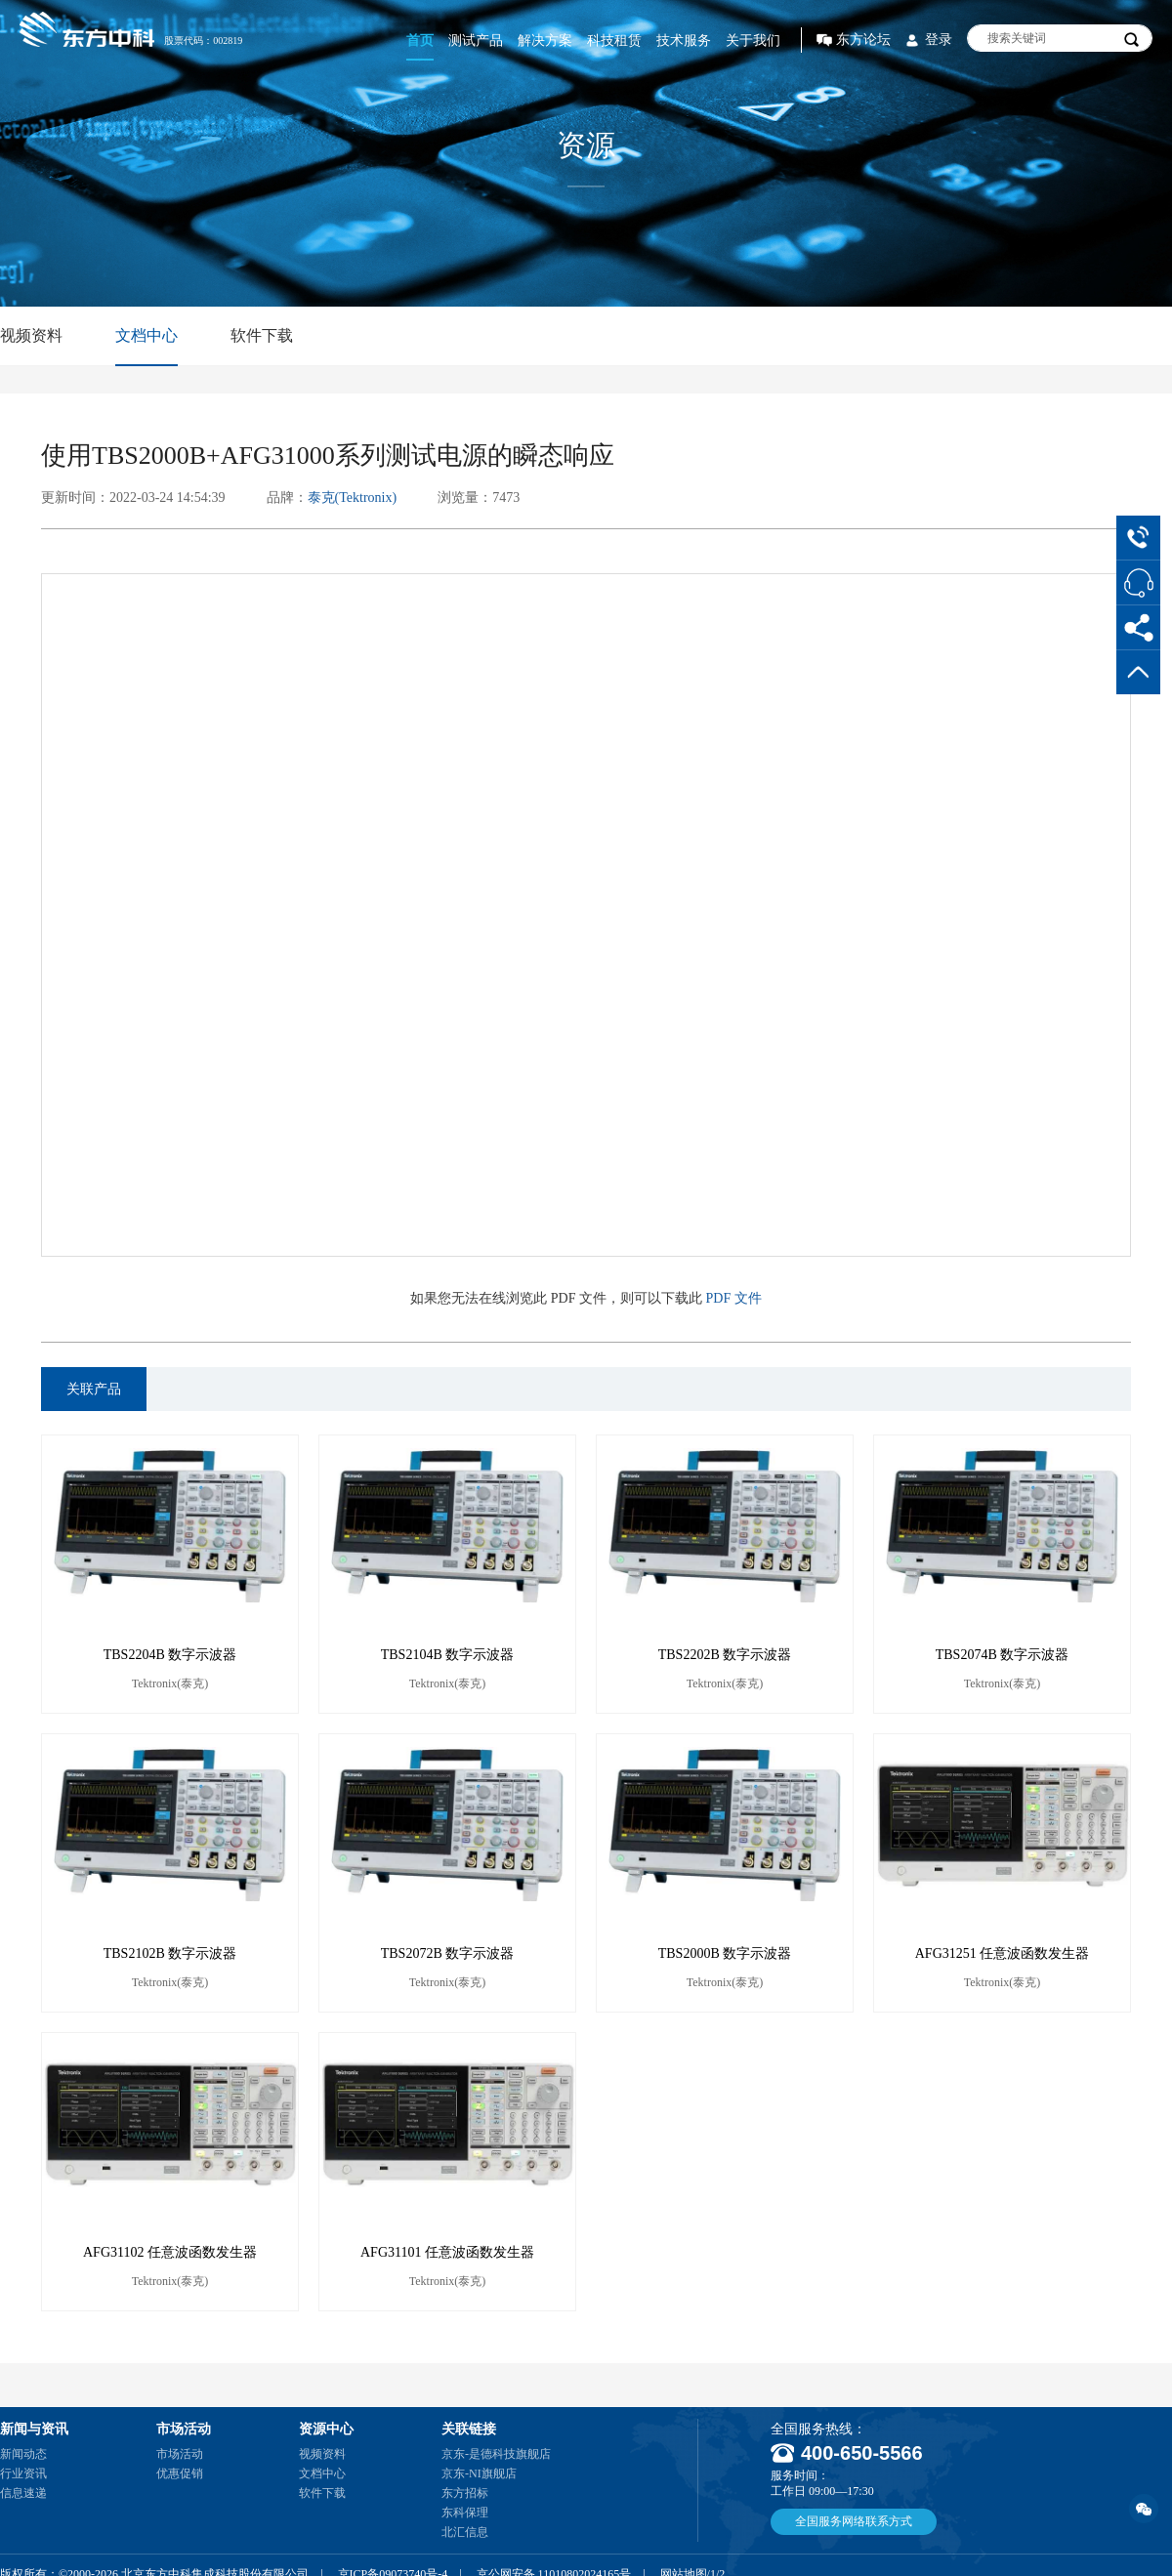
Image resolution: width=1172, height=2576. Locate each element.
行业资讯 (23, 2473)
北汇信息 (464, 2532)
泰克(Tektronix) (353, 497)
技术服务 (683, 40)
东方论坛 (863, 39)
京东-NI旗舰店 (479, 2473)
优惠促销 (179, 2473)
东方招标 (464, 2493)
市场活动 (179, 2454)
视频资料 (31, 335)
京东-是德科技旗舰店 (496, 2454)
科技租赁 (614, 40)
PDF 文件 (734, 1298)
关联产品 (93, 1389)
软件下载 (261, 335)
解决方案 (545, 40)
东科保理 (464, 2512)
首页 (420, 40)
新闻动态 (23, 2454)
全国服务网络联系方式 (853, 2521)
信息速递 (23, 2493)
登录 (938, 39)
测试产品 (475, 40)
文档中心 (146, 335)
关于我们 (753, 40)
